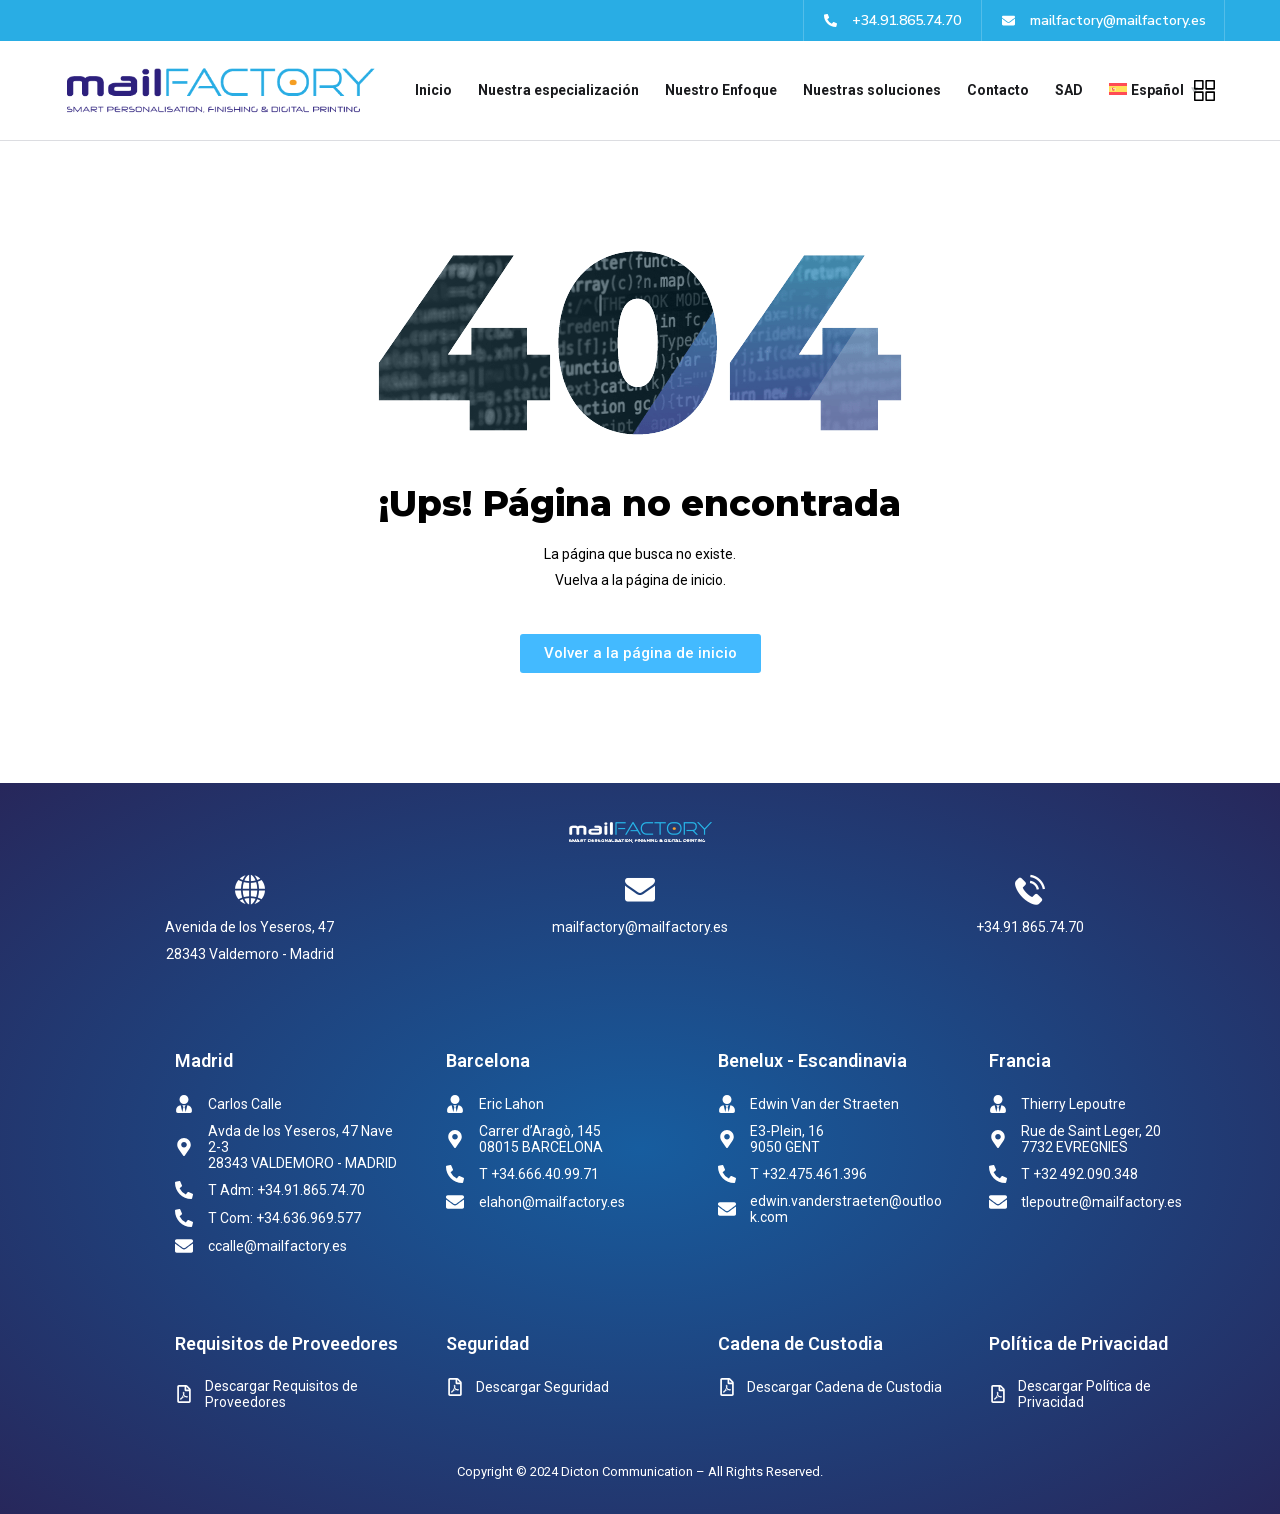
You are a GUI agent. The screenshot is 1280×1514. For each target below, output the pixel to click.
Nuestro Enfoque (721, 90)
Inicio (433, 90)
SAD (1069, 90)
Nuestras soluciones (872, 90)
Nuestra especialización (558, 90)
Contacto (998, 90)
